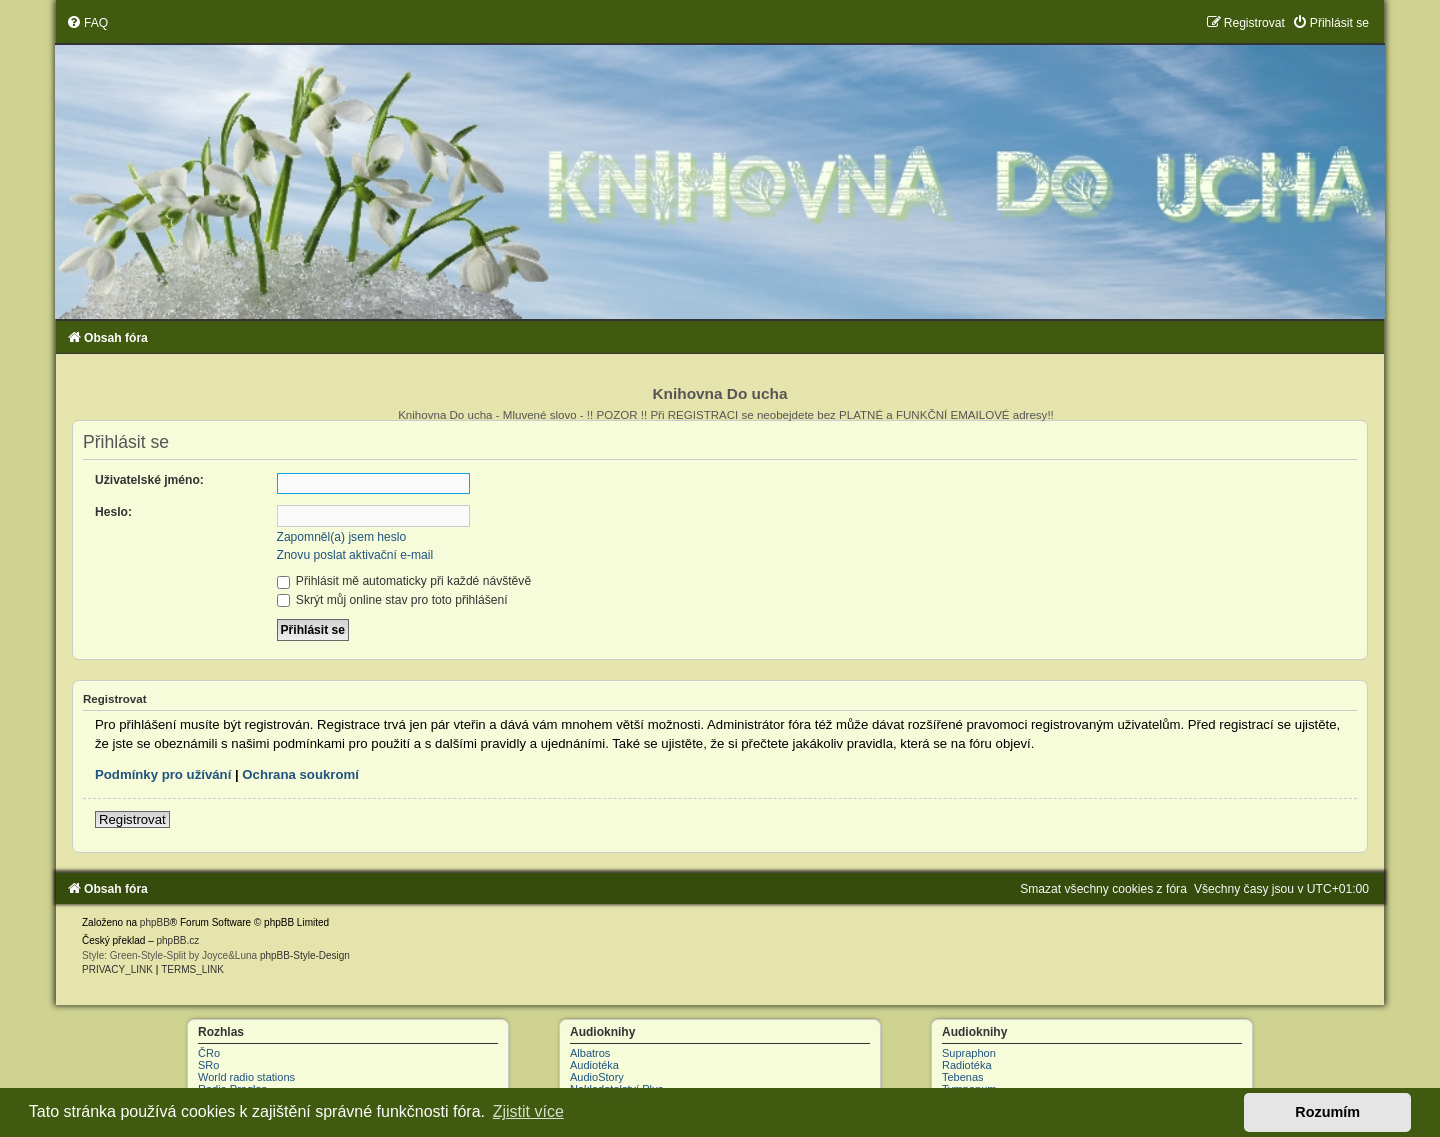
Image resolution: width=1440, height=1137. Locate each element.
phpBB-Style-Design (305, 955)
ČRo (209, 1053)
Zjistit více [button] (528, 1111)
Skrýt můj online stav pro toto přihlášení (392, 600)
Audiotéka (594, 1065)
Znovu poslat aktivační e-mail (355, 555)
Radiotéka (967, 1065)
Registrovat (132, 819)
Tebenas (963, 1077)
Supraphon (969, 1053)
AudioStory (597, 1077)
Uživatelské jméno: (149, 480)
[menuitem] (87, 23)
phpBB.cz (177, 940)
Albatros (590, 1053)
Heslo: (113, 512)
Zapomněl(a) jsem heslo (342, 537)
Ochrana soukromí (300, 774)
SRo (208, 1065)
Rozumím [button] (1327, 1112)
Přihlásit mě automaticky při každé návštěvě (404, 581)
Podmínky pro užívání (163, 774)
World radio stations (246, 1077)
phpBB (155, 922)
